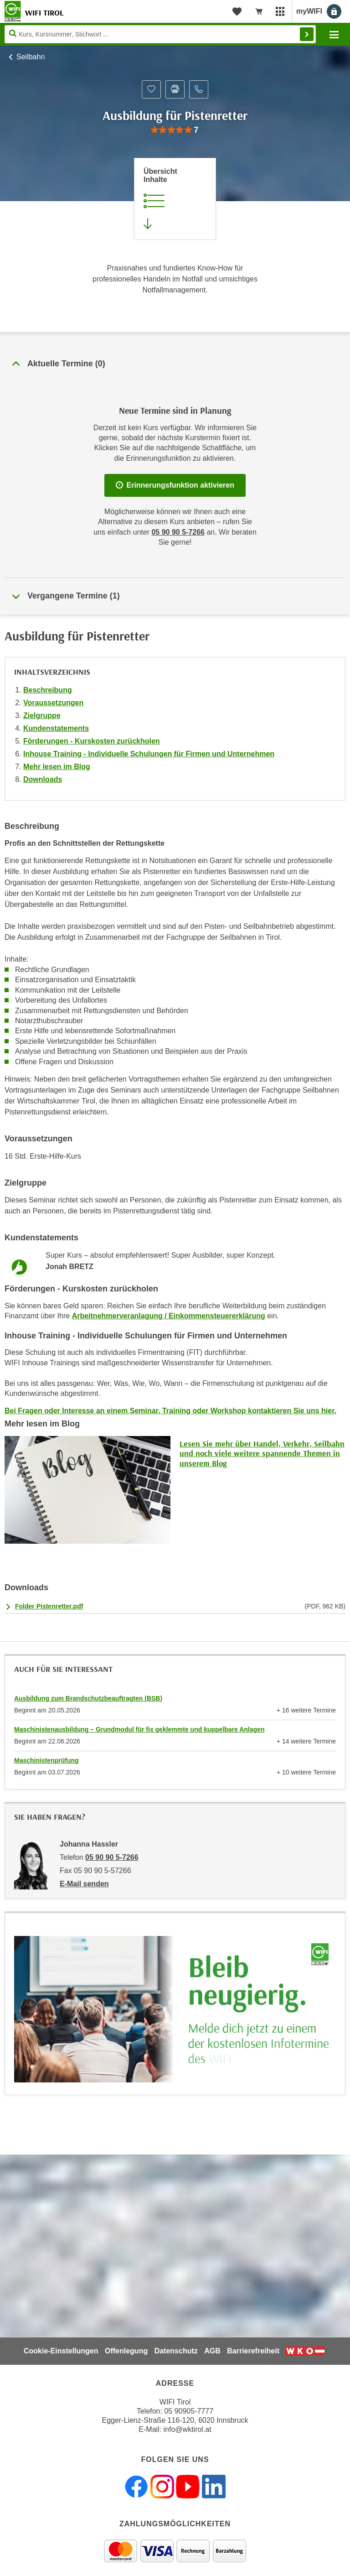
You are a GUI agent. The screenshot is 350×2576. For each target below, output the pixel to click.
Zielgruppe (42, 715)
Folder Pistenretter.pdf (49, 1606)
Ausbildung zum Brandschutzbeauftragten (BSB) (88, 1698)
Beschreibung (47, 690)
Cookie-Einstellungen (61, 2351)
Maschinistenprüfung (46, 1760)
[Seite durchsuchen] (160, 34)
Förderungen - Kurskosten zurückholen (91, 741)
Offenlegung (126, 2351)
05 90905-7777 (188, 2411)
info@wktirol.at (187, 2429)
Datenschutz (176, 2351)
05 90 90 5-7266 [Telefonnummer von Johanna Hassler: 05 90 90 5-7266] (112, 1857)
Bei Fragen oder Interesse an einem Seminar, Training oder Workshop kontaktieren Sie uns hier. (170, 1411)
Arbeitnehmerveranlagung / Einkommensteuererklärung (168, 1316)
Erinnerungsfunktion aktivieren (175, 485)
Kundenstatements (56, 728)
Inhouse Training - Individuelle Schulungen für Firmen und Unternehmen (148, 754)
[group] (175, 130)
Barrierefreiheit (253, 2351)
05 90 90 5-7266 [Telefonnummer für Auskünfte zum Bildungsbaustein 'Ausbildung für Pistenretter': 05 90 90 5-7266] (178, 532)
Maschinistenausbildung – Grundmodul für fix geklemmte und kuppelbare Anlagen (139, 1729)
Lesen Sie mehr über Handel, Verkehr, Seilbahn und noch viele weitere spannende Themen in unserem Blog (262, 1453)
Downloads (42, 779)
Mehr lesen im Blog (56, 766)
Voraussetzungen (53, 703)
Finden (307, 34)
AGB (212, 2351)
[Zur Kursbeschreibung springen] (175, 199)
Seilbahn (30, 57)
